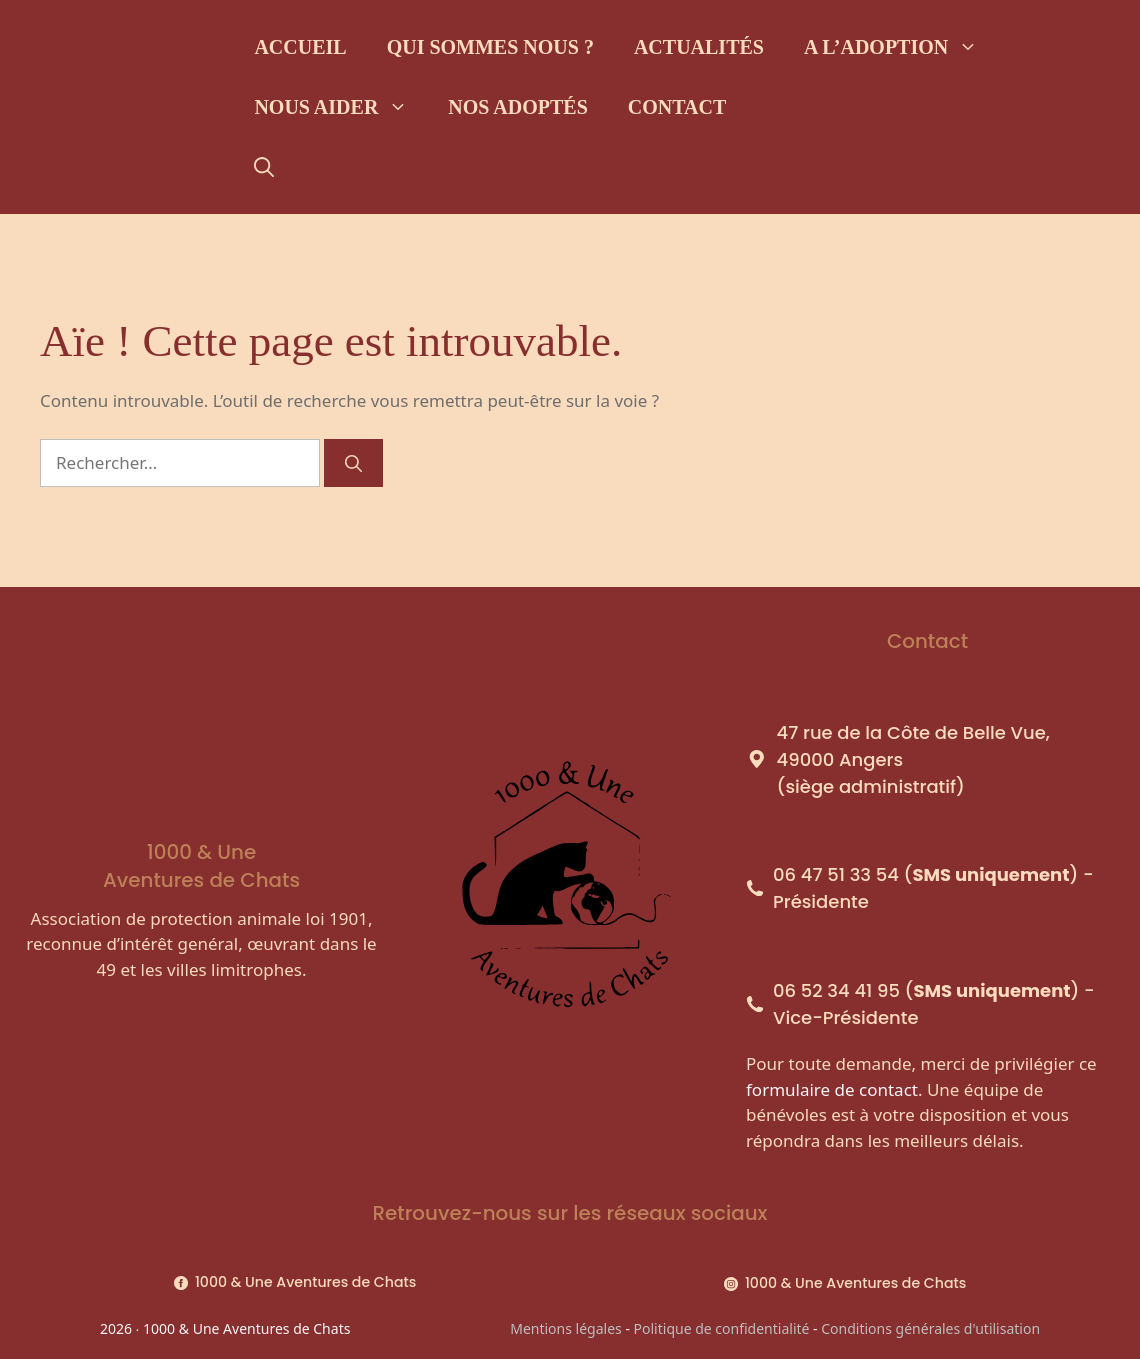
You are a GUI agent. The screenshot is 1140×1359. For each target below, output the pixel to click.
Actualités (699, 47)
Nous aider (341, 107)
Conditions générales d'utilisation (930, 1328)
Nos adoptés (517, 107)
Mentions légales (566, 1328)
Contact (677, 107)
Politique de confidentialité (722, 1328)
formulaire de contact (832, 1089)
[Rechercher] (353, 463)
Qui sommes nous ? (490, 47)
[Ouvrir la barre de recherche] (264, 167)
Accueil (300, 47)
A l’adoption (901, 47)
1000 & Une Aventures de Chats (305, 1282)
